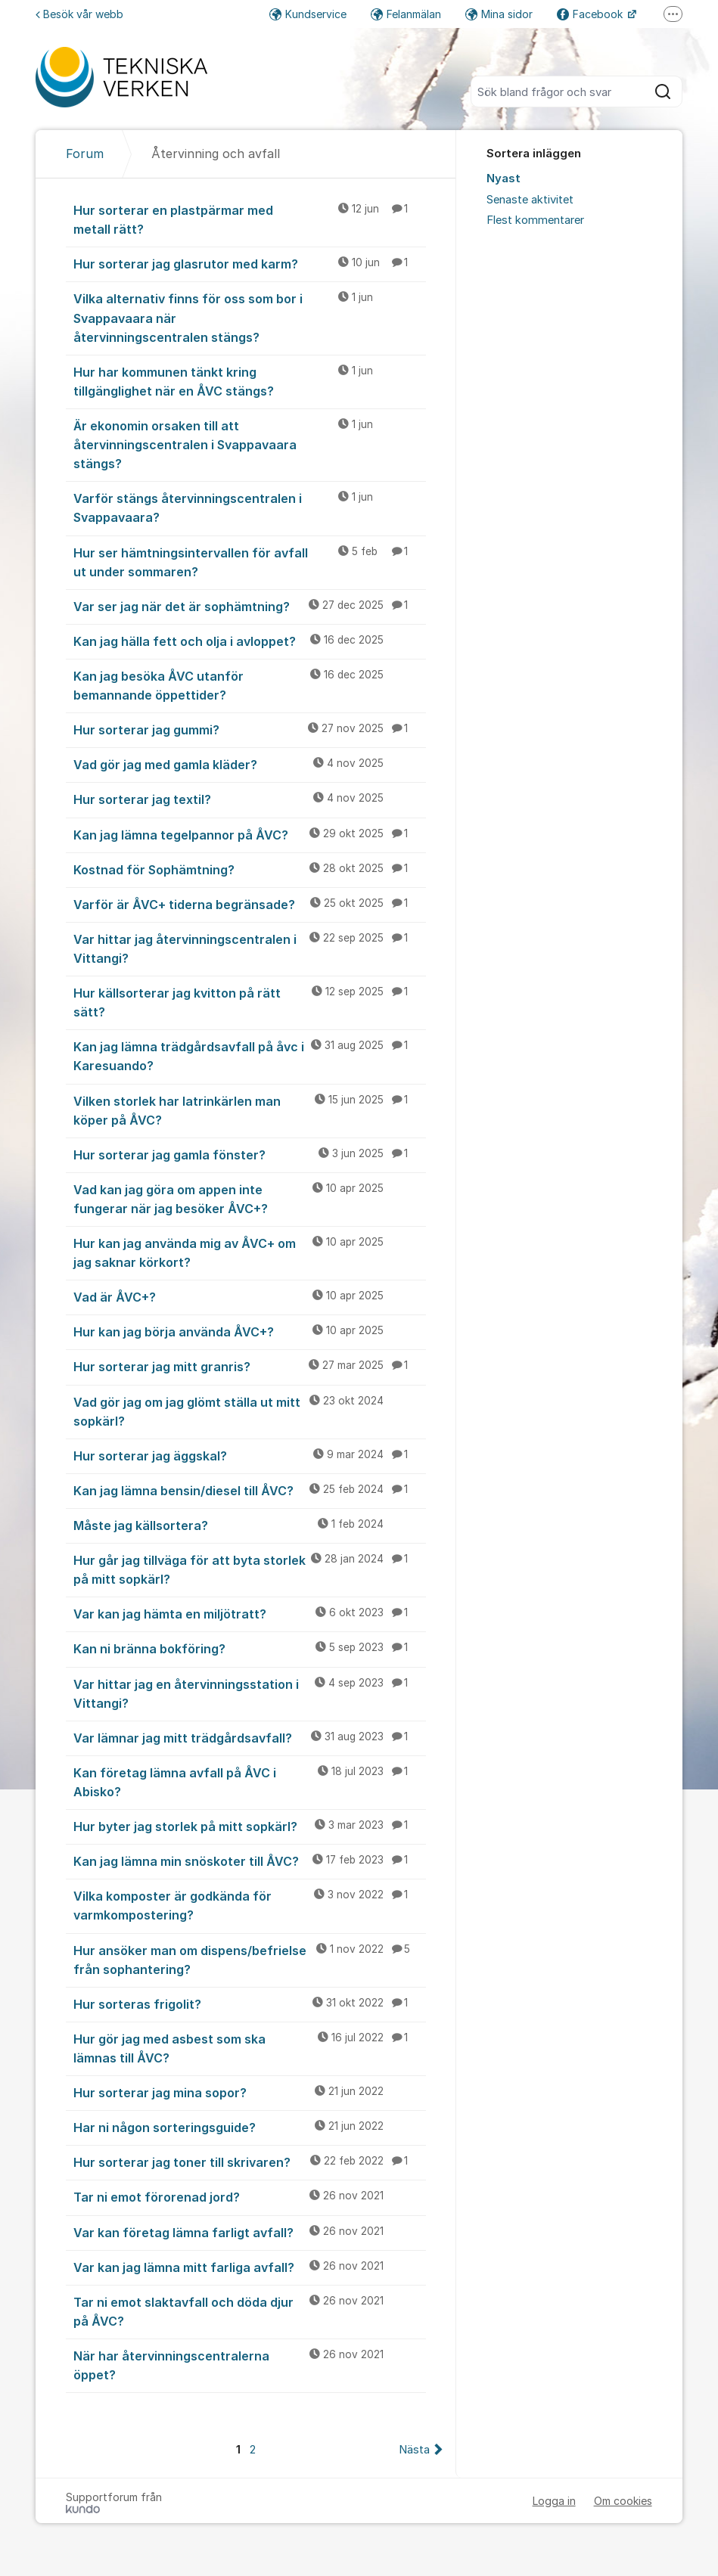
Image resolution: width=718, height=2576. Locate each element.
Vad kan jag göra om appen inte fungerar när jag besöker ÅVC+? (249, 1198)
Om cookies (623, 2500)
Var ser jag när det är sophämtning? (249, 605)
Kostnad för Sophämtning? (249, 869)
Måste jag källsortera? (249, 1524)
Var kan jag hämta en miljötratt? (249, 1613)
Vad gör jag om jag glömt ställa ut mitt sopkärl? (249, 1411)
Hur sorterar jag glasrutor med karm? (249, 263)
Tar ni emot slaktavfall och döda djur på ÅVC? (249, 2311)
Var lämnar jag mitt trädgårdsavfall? (249, 1737)
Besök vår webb (79, 14)
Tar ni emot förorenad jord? (249, 2196)
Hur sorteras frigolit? (249, 2003)
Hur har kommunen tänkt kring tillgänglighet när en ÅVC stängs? (249, 381)
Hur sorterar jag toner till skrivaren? (249, 2161)
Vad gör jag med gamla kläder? (249, 764)
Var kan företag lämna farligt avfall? (249, 2232)
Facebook (591, 14)
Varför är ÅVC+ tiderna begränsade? (249, 903)
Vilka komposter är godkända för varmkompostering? (249, 1905)
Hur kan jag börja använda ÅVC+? (249, 1331)
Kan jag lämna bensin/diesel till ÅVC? (249, 1490)
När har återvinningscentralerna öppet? (249, 2364)
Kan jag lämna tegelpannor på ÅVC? (249, 834)
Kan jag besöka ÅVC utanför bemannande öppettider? (249, 685)
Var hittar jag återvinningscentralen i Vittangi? (249, 948)
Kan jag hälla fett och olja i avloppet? (249, 640)
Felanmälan (406, 14)
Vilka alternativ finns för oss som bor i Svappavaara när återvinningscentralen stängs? (249, 317)
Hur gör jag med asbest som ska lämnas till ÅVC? (249, 2047)
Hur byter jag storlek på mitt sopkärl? (249, 1825)
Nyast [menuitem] (503, 178)
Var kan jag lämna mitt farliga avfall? (249, 2266)
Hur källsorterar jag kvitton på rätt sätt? (249, 1002)
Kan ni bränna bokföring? (249, 1648)
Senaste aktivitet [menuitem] (529, 199)
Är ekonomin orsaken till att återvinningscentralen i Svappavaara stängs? (249, 444)
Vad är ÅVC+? (249, 1296)
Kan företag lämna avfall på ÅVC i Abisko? (249, 1781)
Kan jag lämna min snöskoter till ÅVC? (249, 1860)
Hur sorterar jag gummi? (249, 729)
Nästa (414, 2450)
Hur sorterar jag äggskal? (249, 1455)
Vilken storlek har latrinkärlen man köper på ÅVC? (249, 1110)
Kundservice (308, 14)
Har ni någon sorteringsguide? (249, 2126)
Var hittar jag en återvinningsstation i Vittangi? (249, 1693)
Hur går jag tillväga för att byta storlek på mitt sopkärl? (249, 1569)
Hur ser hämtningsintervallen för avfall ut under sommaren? (249, 561)
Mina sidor (499, 14)
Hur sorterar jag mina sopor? (249, 2092)
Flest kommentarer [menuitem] (535, 220)
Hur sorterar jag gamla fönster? (249, 1154)
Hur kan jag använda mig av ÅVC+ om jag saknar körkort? (249, 1252)
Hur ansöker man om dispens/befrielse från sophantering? (249, 1959)
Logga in (554, 2500)
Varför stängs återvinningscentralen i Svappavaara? (249, 507)
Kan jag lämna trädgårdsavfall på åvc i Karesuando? (249, 1055)
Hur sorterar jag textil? (249, 798)
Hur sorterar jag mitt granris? (249, 1366)
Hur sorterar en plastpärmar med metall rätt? (249, 219)
